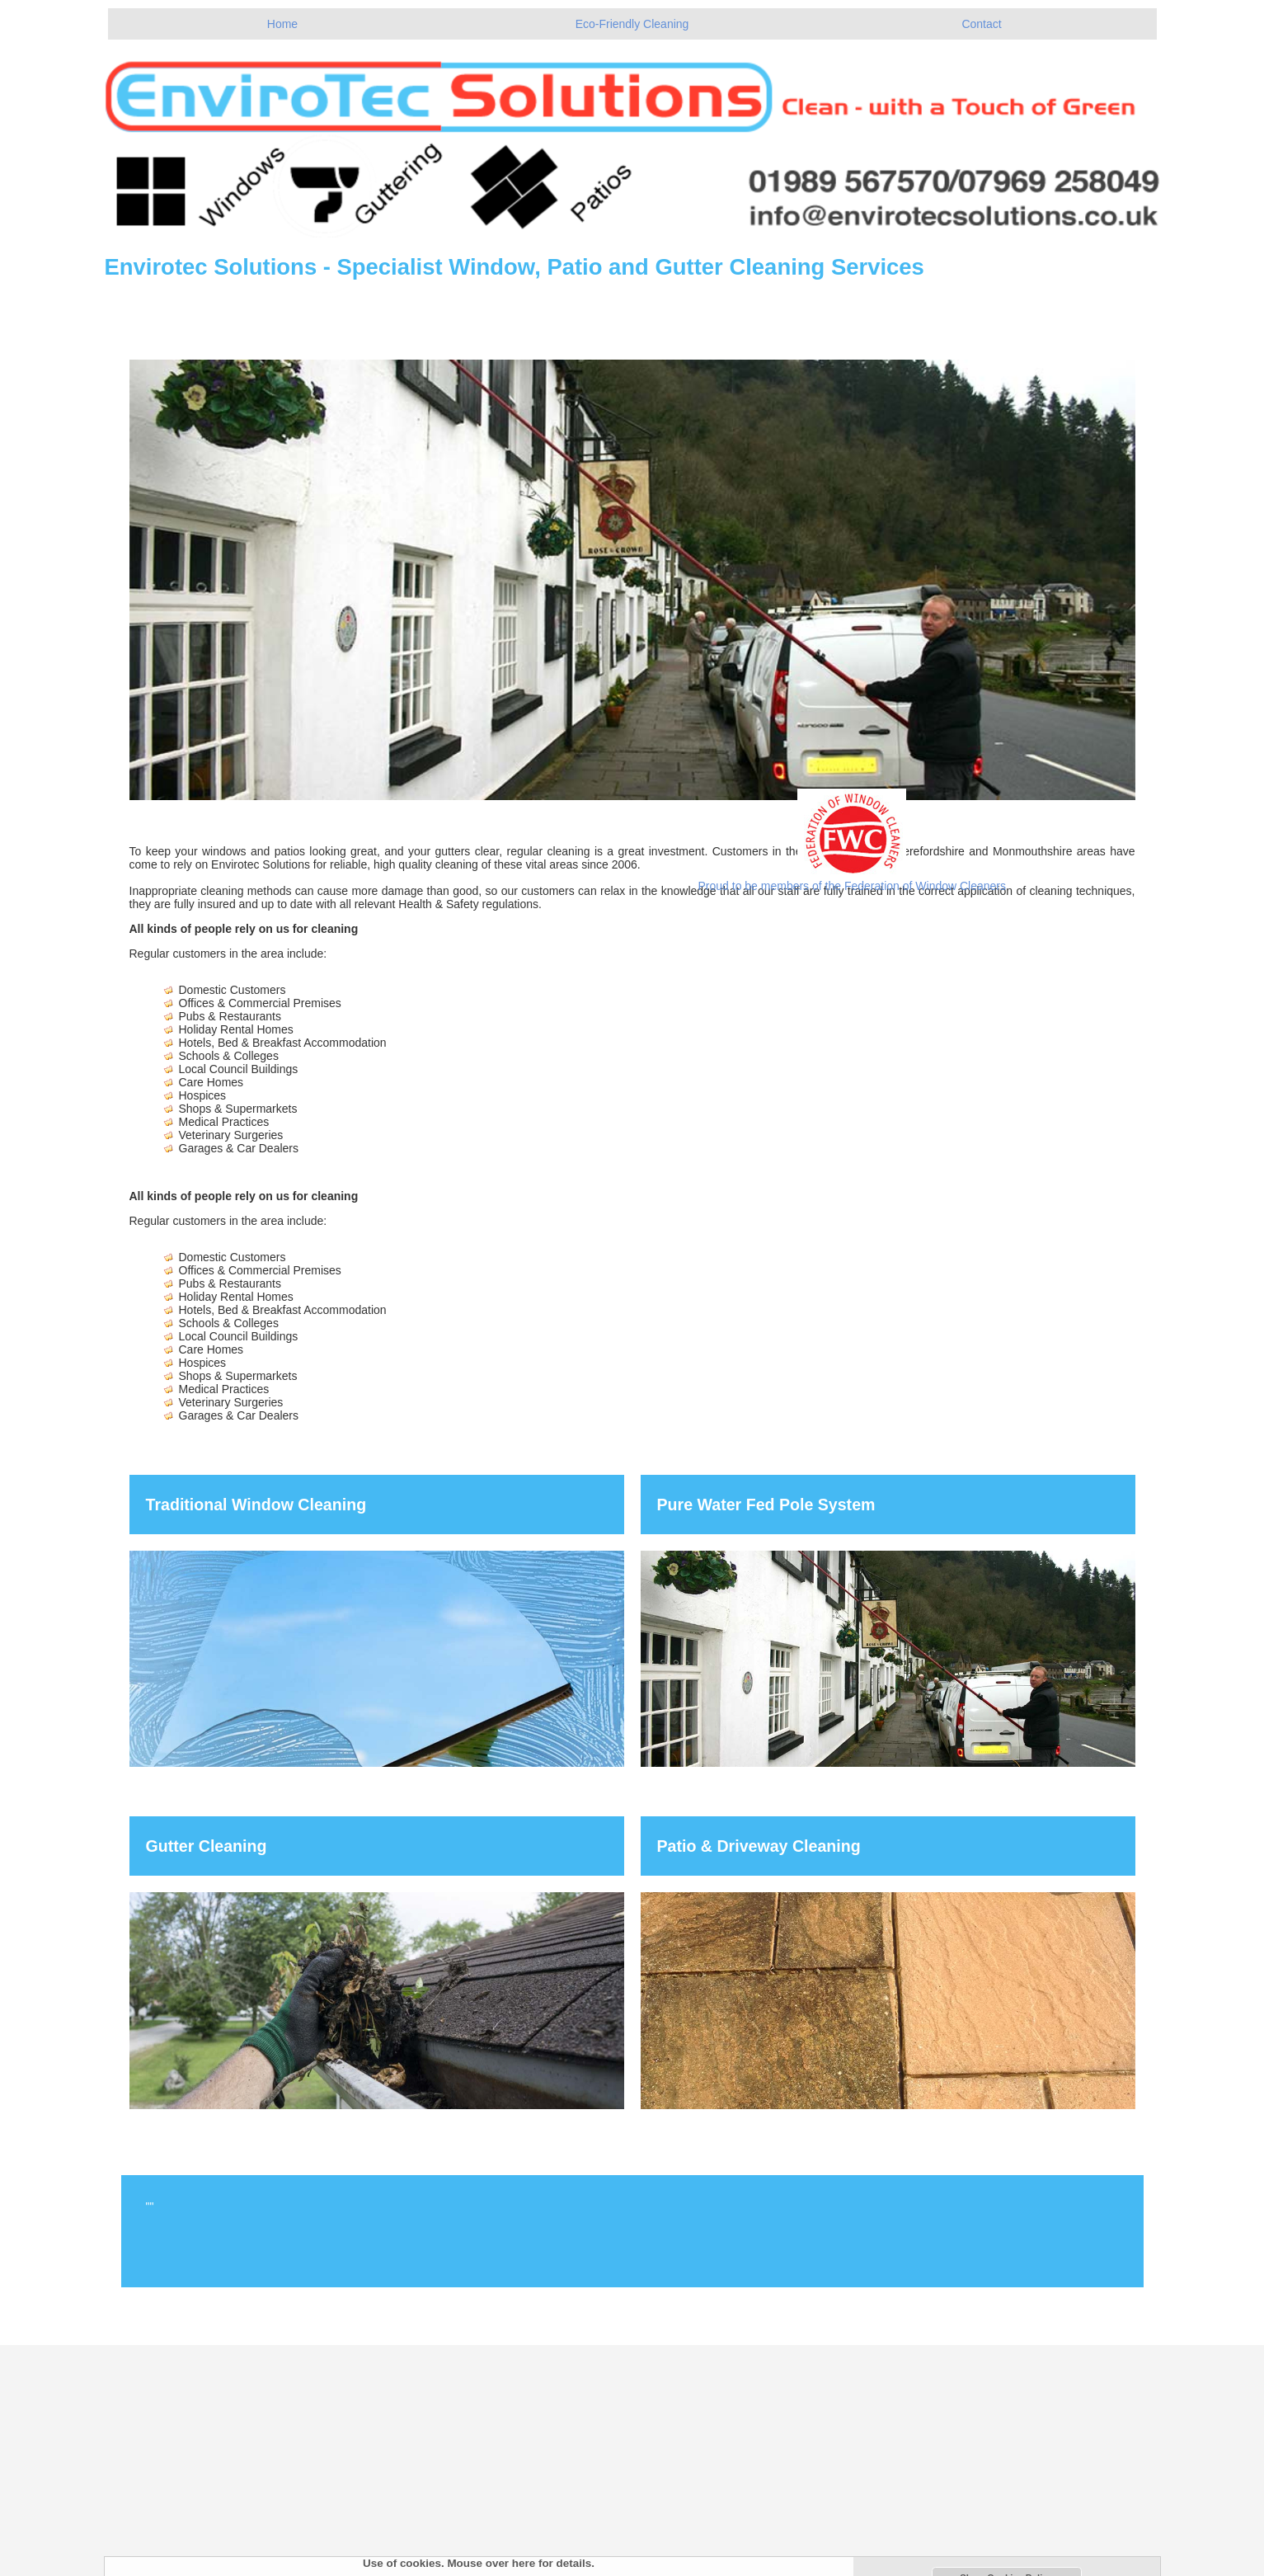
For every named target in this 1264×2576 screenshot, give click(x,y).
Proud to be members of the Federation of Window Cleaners (852, 885)
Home (282, 24)
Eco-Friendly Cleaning (632, 24)
